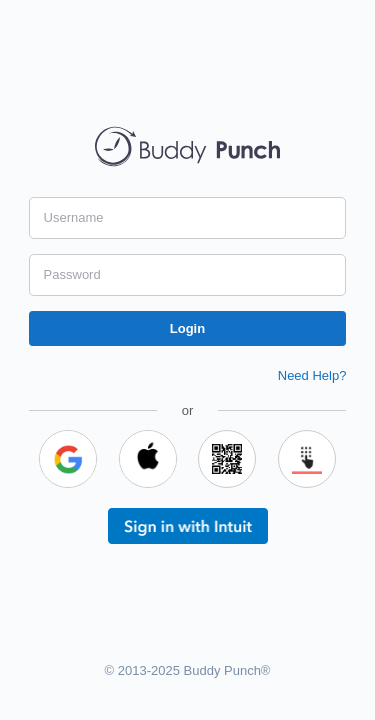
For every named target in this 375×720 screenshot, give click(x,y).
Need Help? (312, 375)
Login (187, 328)
